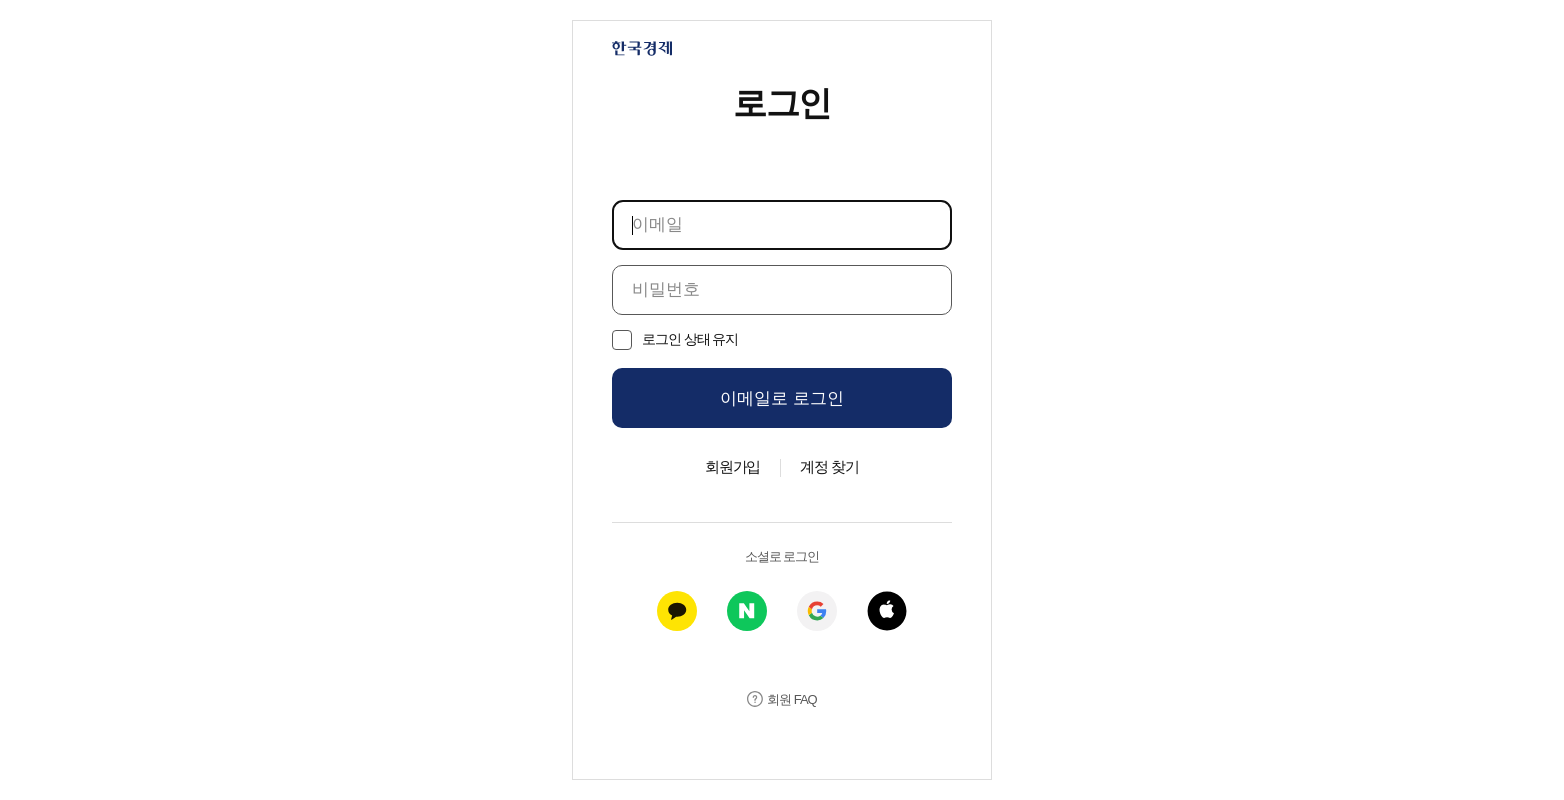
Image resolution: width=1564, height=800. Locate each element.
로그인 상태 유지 (690, 339)
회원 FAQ (791, 699)
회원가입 (733, 466)
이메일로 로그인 (782, 398)
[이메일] (782, 225)
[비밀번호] (782, 290)
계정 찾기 (829, 466)
